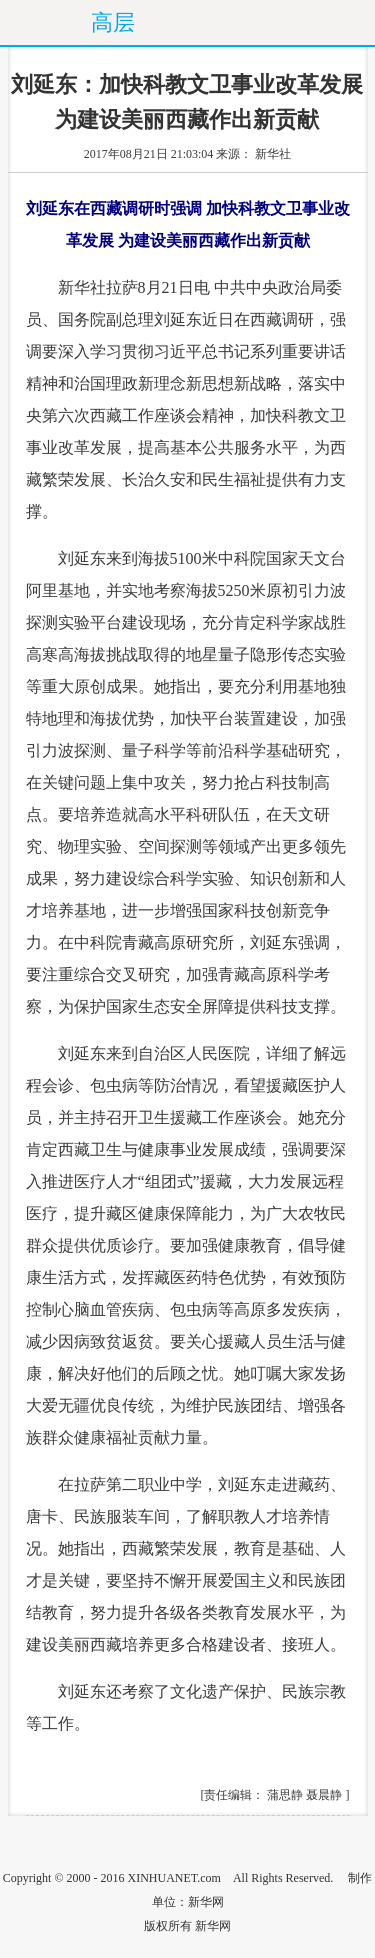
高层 (113, 22)
